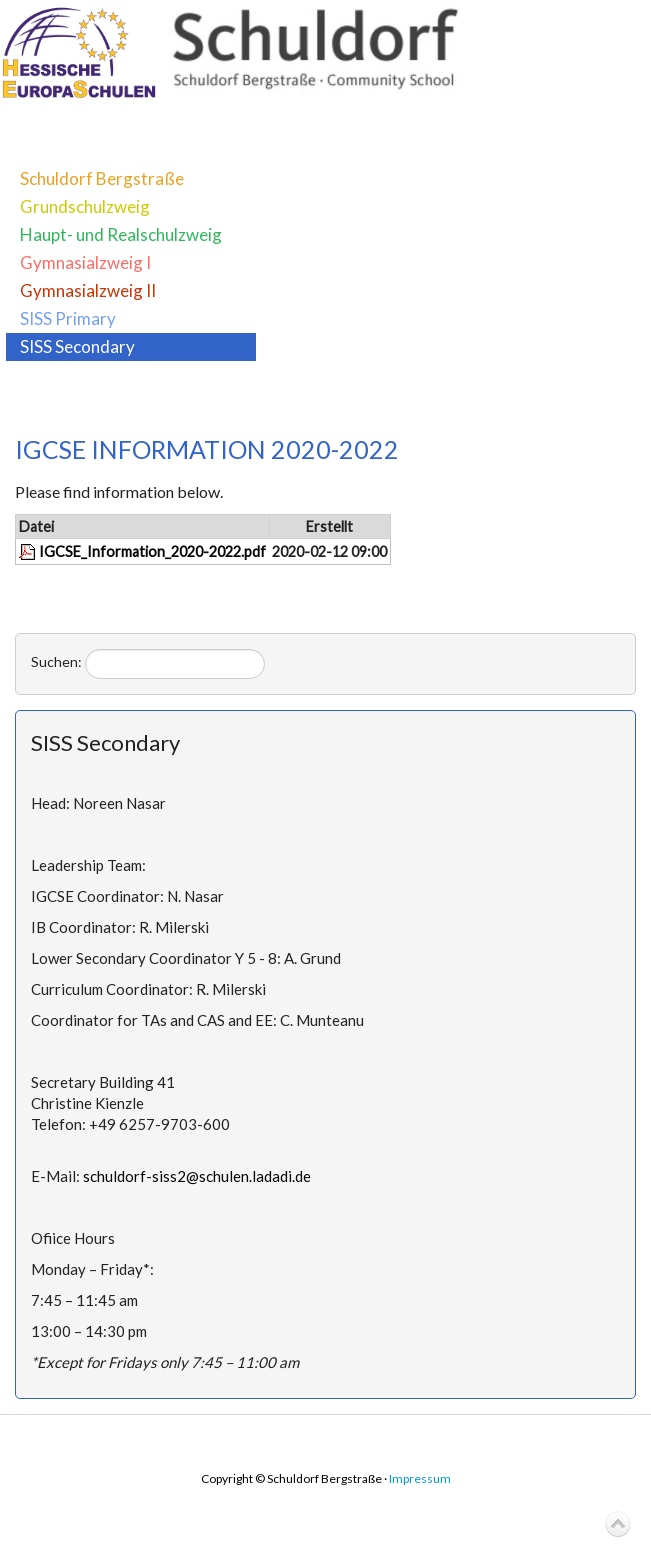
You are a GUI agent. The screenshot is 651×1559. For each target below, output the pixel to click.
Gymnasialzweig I (85, 262)
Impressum (420, 1478)
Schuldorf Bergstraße (102, 178)
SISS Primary (68, 318)
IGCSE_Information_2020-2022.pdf (152, 551)
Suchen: (56, 661)
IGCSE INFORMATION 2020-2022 (207, 449)
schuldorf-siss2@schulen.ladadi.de (197, 1176)
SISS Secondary (77, 346)
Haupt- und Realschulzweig (121, 234)
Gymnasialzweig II (88, 290)
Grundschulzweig (85, 206)
